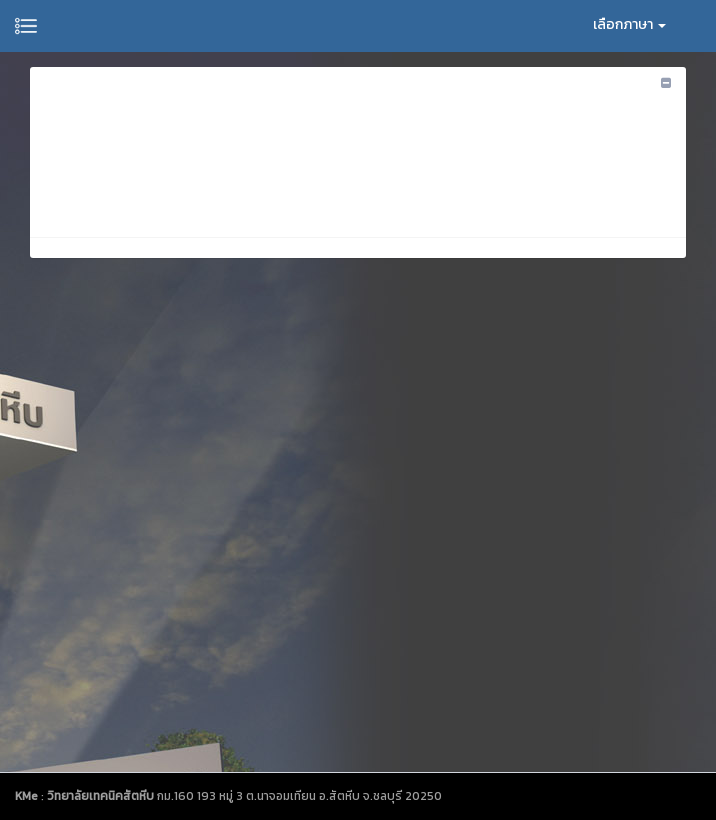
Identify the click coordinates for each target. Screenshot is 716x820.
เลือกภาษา (629, 24)
